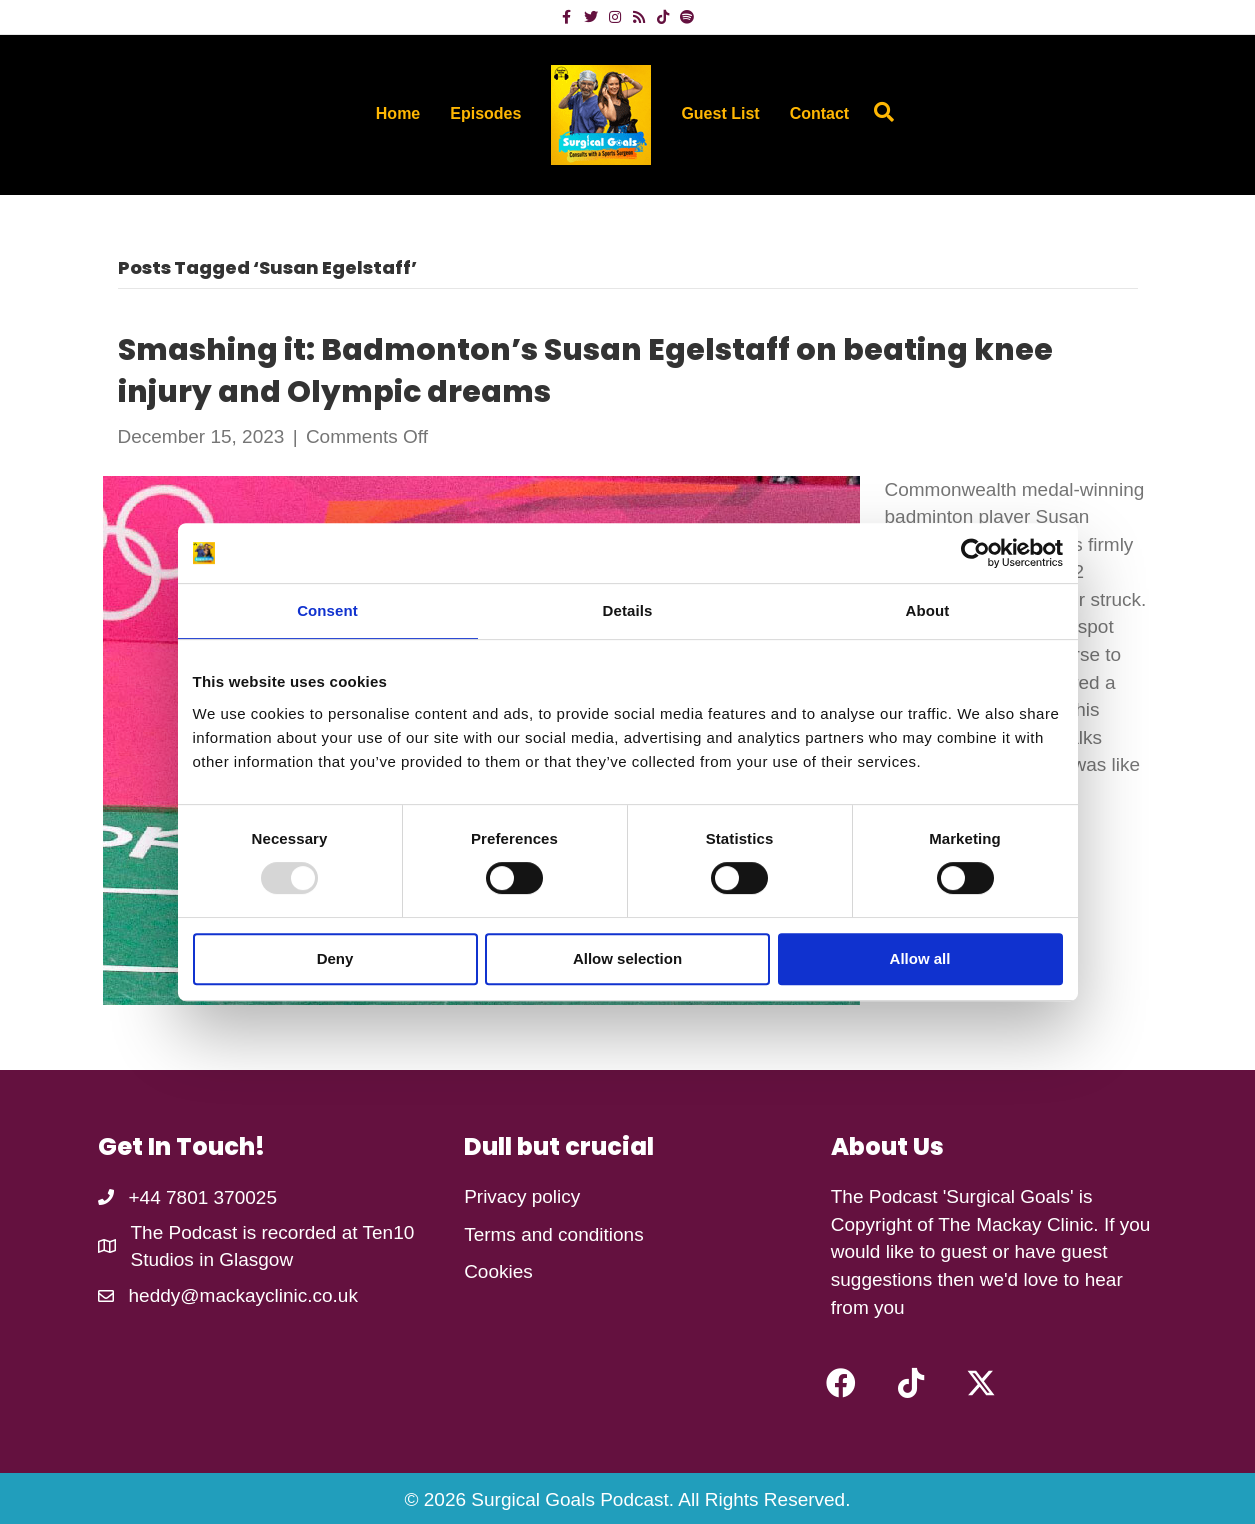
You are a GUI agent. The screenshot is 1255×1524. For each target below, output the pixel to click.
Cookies (498, 1271)
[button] (841, 1383)
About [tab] (928, 610)
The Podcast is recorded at (247, 1232)
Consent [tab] (327, 610)
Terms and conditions (554, 1234)
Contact (820, 113)
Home (398, 113)
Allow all (920, 958)
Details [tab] (628, 610)
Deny (335, 958)
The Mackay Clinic (1015, 1224)
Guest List (720, 113)
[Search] (879, 112)
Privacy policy (522, 1196)
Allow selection (627, 958)
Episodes (485, 113)
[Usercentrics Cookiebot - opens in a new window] (975, 553)
